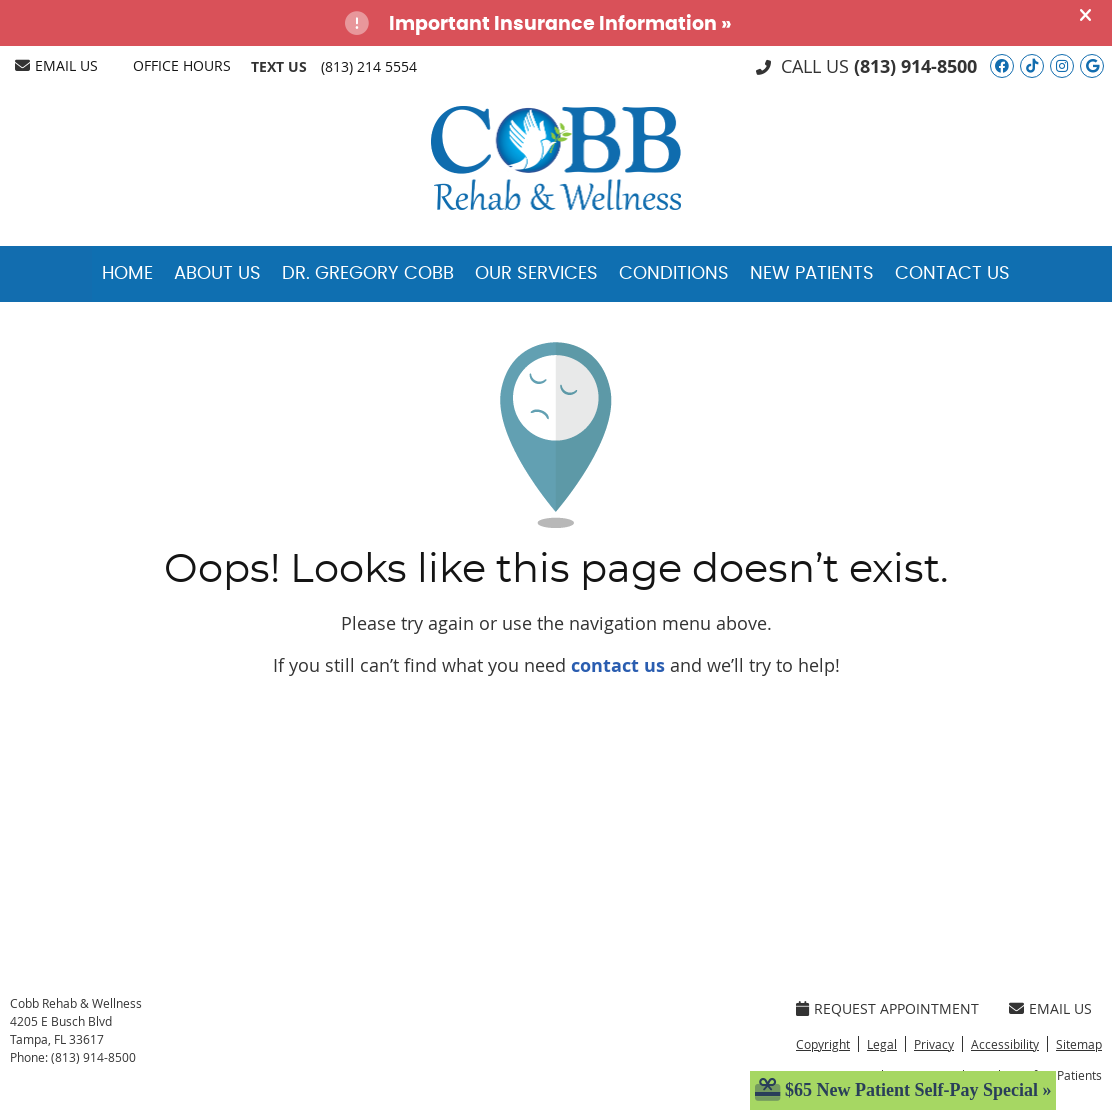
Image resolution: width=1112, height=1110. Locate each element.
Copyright (823, 1044)
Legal (882, 1044)
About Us (217, 274)
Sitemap (1079, 1044)
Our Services (536, 274)
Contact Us (952, 274)
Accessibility (1005, 1044)
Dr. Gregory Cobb (368, 274)
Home (127, 274)
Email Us (56, 65)
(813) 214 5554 (369, 66)
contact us (618, 665)
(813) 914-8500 (915, 66)
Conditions (674, 274)
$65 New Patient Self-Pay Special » (903, 1090)
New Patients (812, 274)
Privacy (934, 1044)
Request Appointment (887, 1008)
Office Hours (182, 65)
